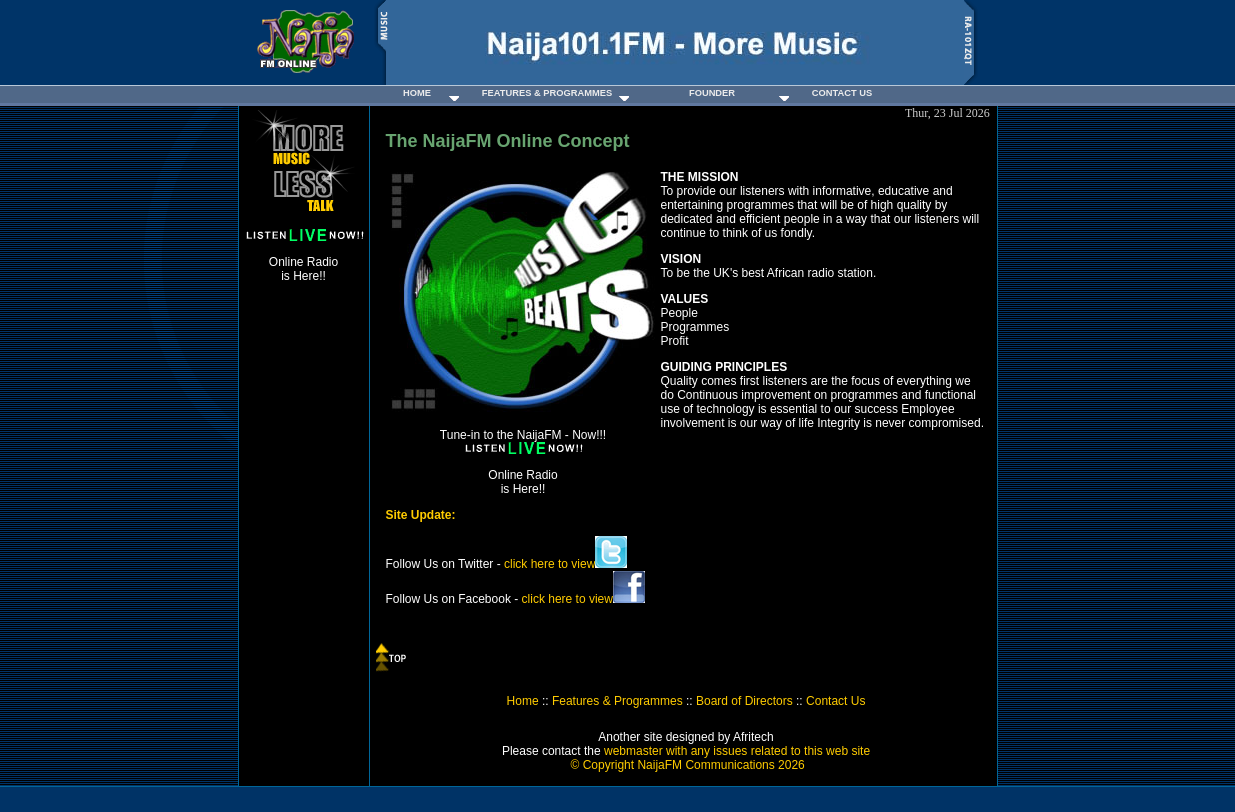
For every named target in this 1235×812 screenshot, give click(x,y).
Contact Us (835, 701)
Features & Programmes (617, 701)
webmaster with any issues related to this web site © (718, 758)
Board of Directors (744, 701)
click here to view (565, 564)
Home (523, 701)
